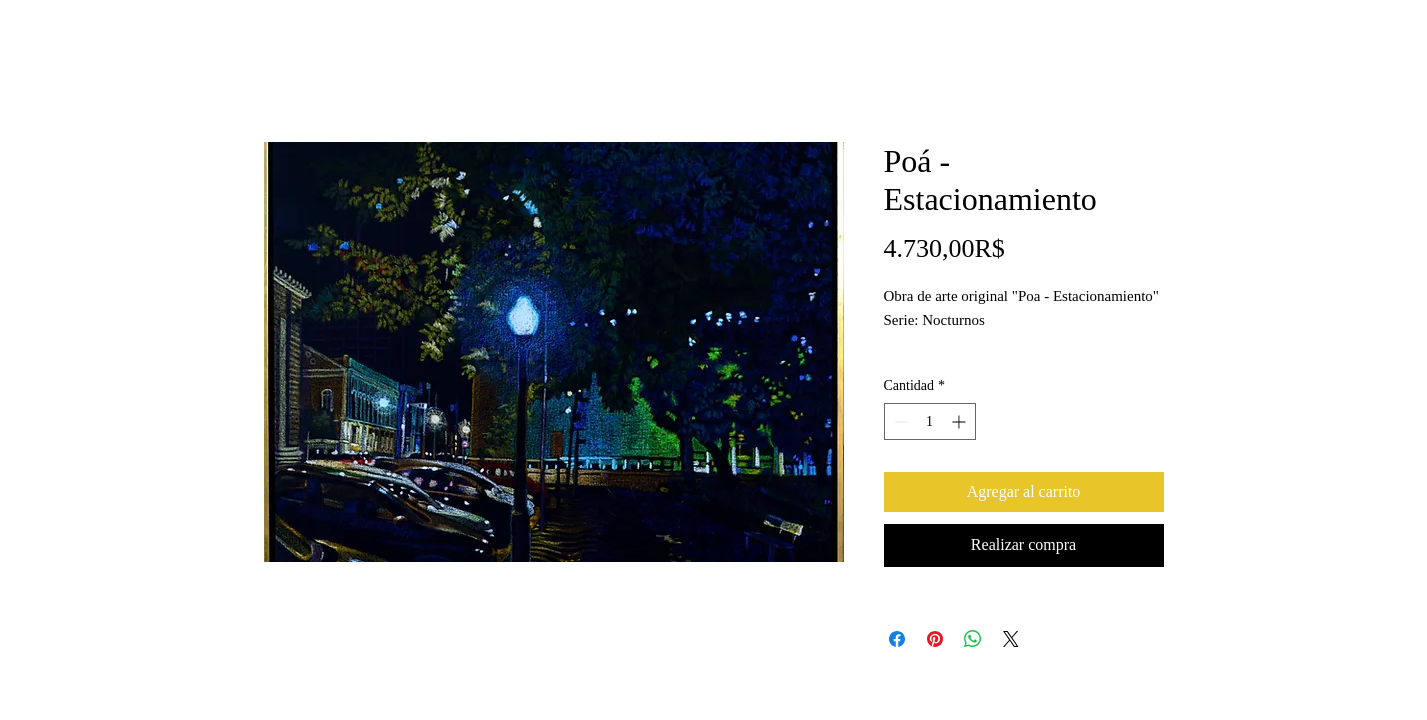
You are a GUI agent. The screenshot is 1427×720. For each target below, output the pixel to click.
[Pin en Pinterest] (935, 639)
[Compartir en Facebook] (897, 639)
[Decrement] (899, 421)
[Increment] (960, 421)
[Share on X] (1011, 639)
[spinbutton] (930, 421)
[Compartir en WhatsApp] (973, 639)
